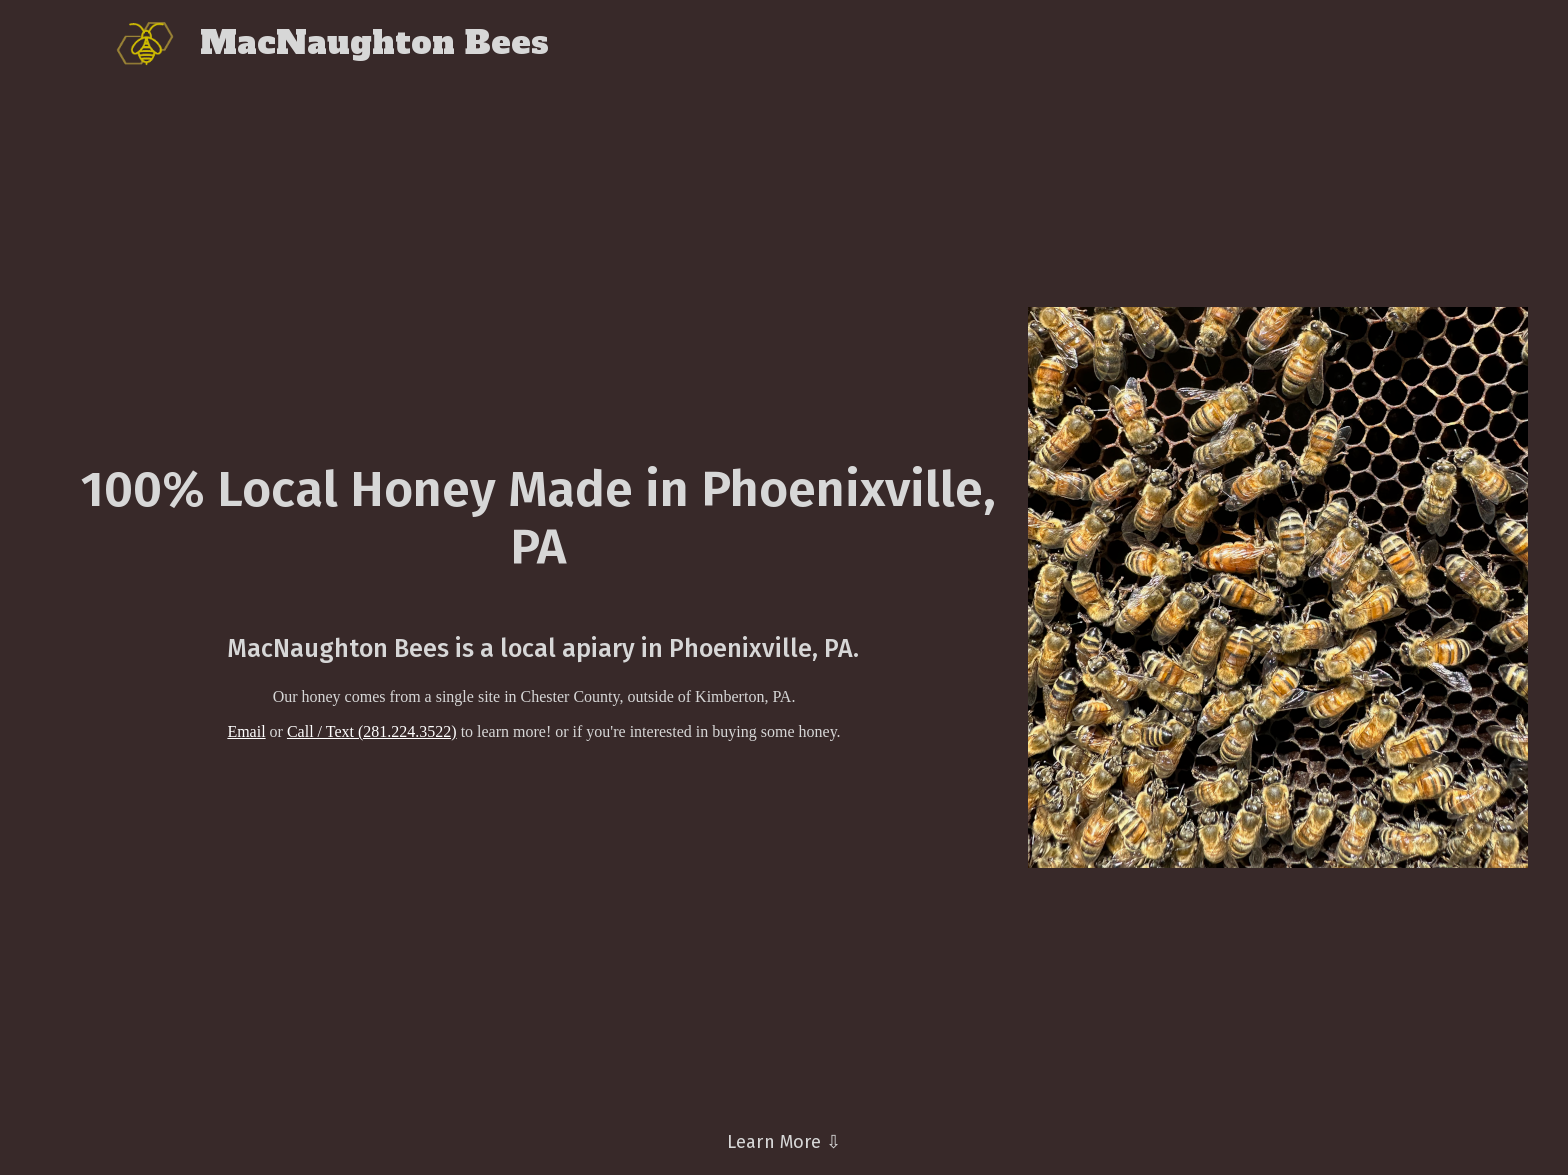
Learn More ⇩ (784, 1142)
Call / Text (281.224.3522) (372, 731)
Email (246, 731)
